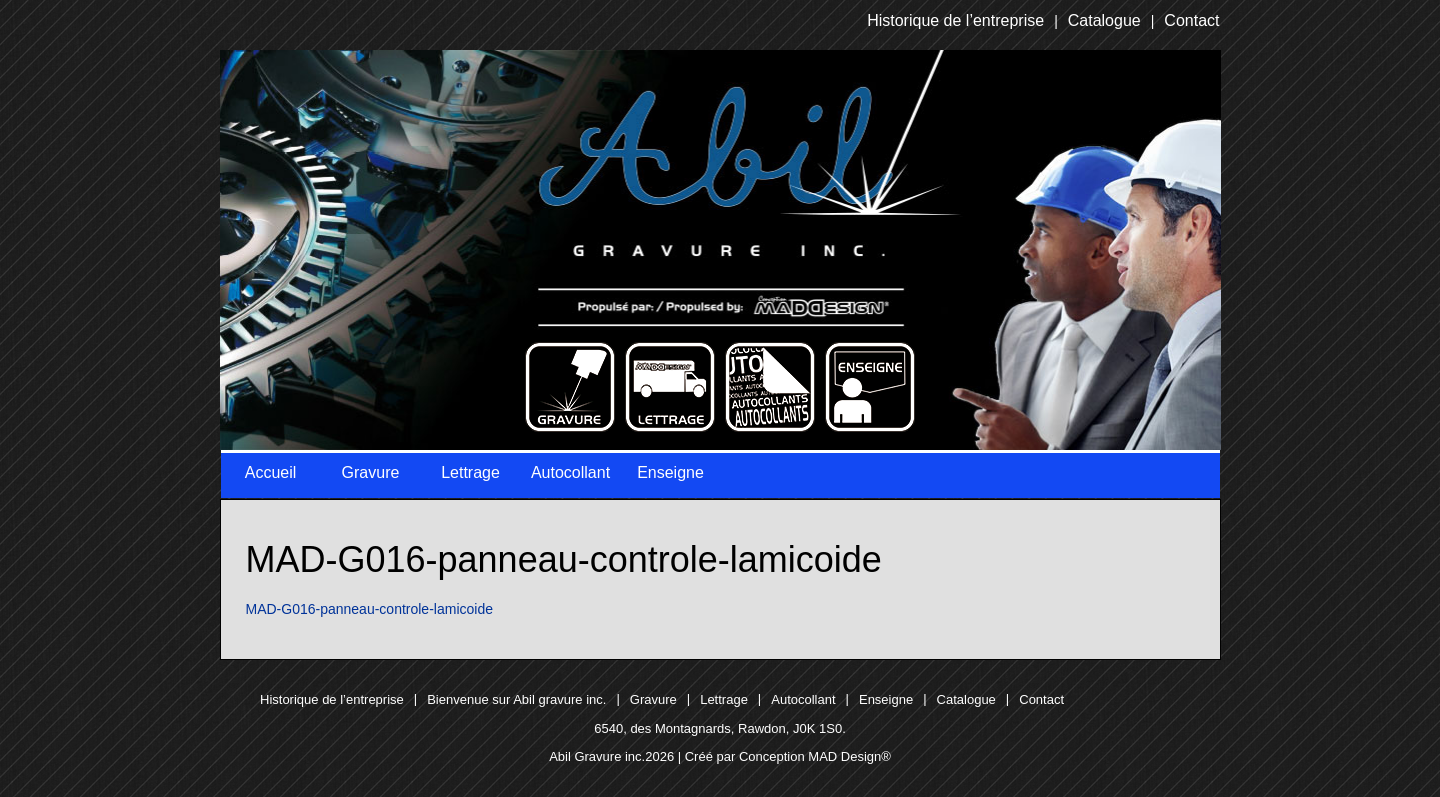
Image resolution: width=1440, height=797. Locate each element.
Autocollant (570, 472)
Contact (1191, 20)
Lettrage (470, 472)
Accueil (271, 472)
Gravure (371, 472)
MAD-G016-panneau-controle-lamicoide (369, 609)
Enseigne (670, 472)
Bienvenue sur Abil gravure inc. (516, 699)
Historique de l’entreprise (955, 20)
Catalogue (1104, 20)
